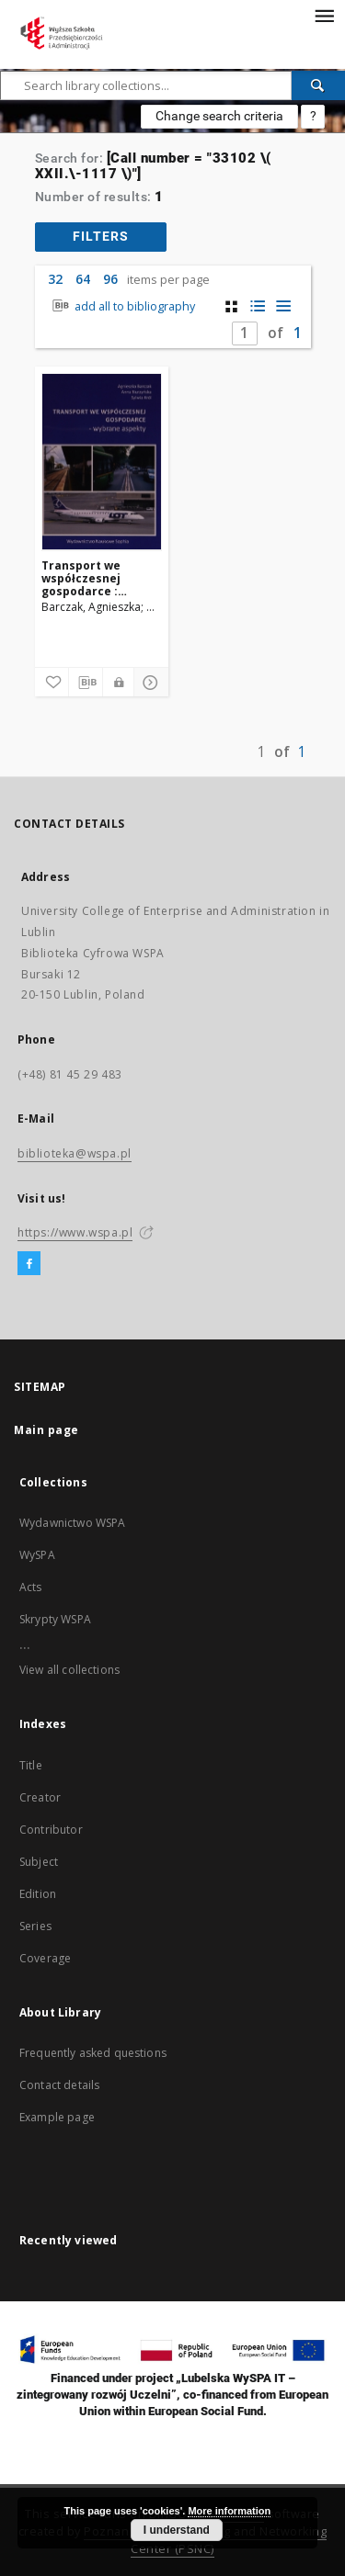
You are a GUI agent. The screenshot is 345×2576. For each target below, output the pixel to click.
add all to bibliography (122, 306)
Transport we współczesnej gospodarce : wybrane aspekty (92, 578)
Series (35, 1926)
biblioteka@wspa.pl (74, 1153)
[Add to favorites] (51, 683)
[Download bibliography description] (85, 683)
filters (101, 236)
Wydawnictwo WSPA (72, 1523)
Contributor (51, 1829)
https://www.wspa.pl (74, 1232)
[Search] (318, 85)
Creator (40, 1797)
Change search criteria (219, 115)
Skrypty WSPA (55, 1619)
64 (82, 279)
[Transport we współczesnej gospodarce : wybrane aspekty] (101, 462)
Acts (30, 1587)
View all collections (69, 1670)
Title (30, 1765)
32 (55, 279)
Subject (38, 1862)
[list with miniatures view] (257, 306)
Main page (46, 1430)
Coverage (45, 1958)
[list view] (283, 306)
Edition (37, 1894)
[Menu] (323, 14)
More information (229, 2510)
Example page (57, 2117)
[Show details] (148, 683)
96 (110, 279)
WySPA (37, 1555)
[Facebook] (28, 1264)
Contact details (59, 2085)
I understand (177, 2530)
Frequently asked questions (93, 2053)
